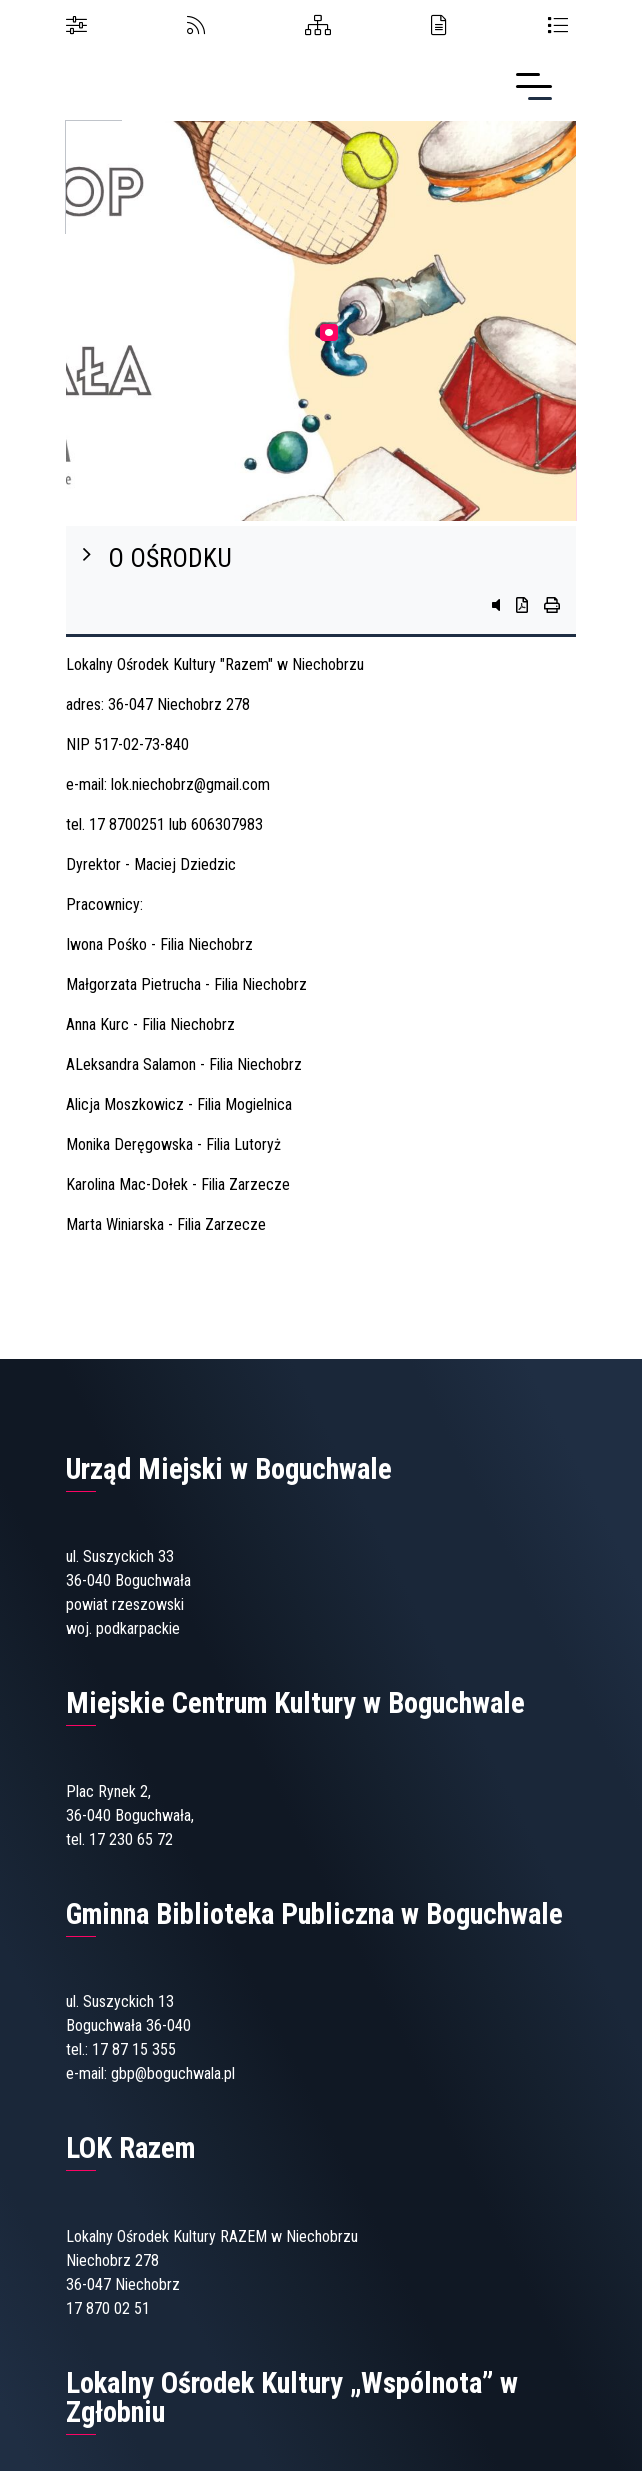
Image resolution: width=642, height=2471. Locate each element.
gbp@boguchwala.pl (173, 2073)
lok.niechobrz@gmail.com (190, 784)
